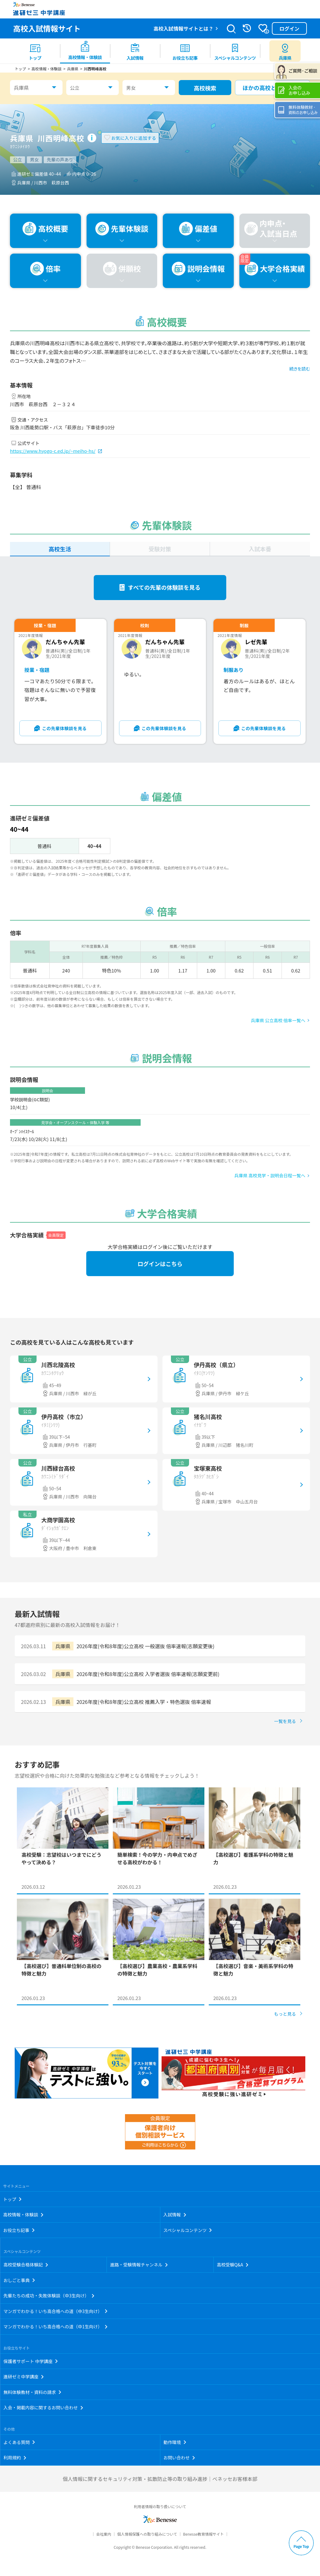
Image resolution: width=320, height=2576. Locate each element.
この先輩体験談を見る (64, 728)
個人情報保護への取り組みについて (147, 2534)
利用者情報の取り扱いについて (160, 2506)
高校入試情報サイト (47, 28)
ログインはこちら (160, 1264)
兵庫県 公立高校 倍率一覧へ (278, 1020)
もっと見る (285, 2014)
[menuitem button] (285, 50)
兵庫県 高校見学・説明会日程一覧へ (269, 1175)
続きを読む (299, 369)
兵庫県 (21, 87)
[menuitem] (35, 50)
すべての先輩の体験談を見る (164, 587)
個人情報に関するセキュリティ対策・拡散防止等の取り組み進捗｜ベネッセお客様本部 (159, 2479)
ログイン (289, 28)
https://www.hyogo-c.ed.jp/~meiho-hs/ (52, 450)
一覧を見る (285, 1721)
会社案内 (103, 2534)
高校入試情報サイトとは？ (183, 28)
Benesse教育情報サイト (203, 2534)
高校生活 (59, 549)
